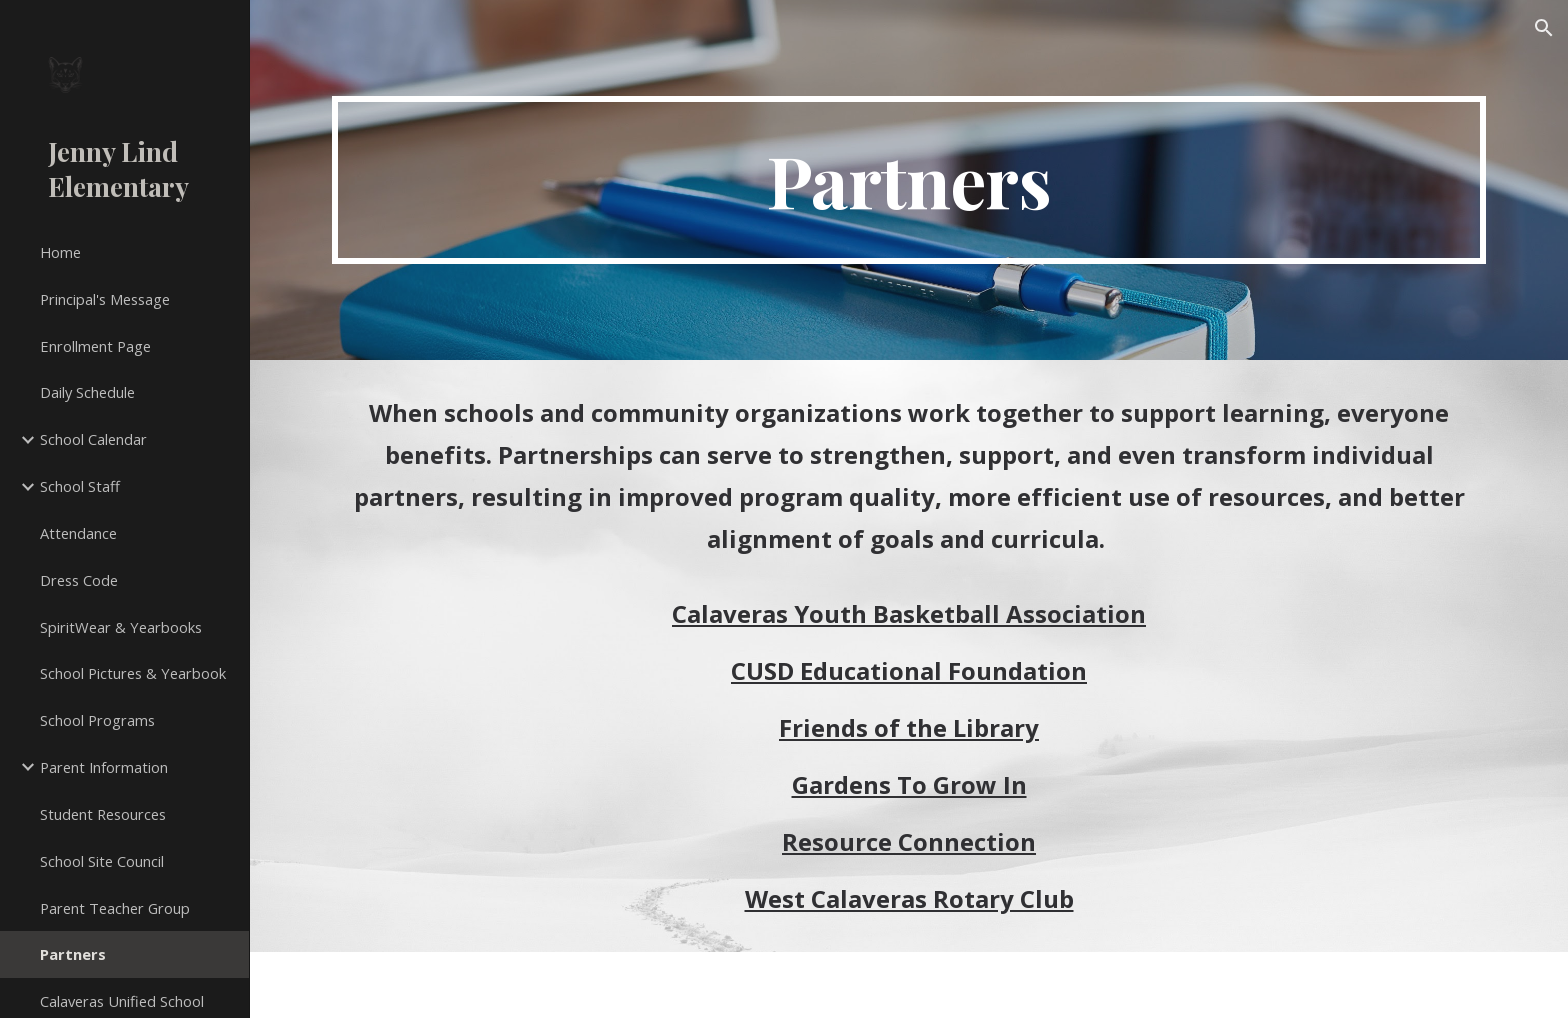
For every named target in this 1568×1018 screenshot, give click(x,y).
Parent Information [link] (104, 767)
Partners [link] (73, 954)
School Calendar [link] (93, 439)
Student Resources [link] (103, 814)
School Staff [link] (80, 486)
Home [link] (60, 252)
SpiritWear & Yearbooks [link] (121, 627)
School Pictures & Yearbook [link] (133, 673)
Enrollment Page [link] (95, 346)
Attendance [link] (78, 533)
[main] (909, 180)
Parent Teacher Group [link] (115, 908)
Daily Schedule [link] (87, 392)
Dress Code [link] (79, 580)
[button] (1544, 28)
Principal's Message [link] (105, 299)
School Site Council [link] (102, 861)
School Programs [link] (97, 720)
